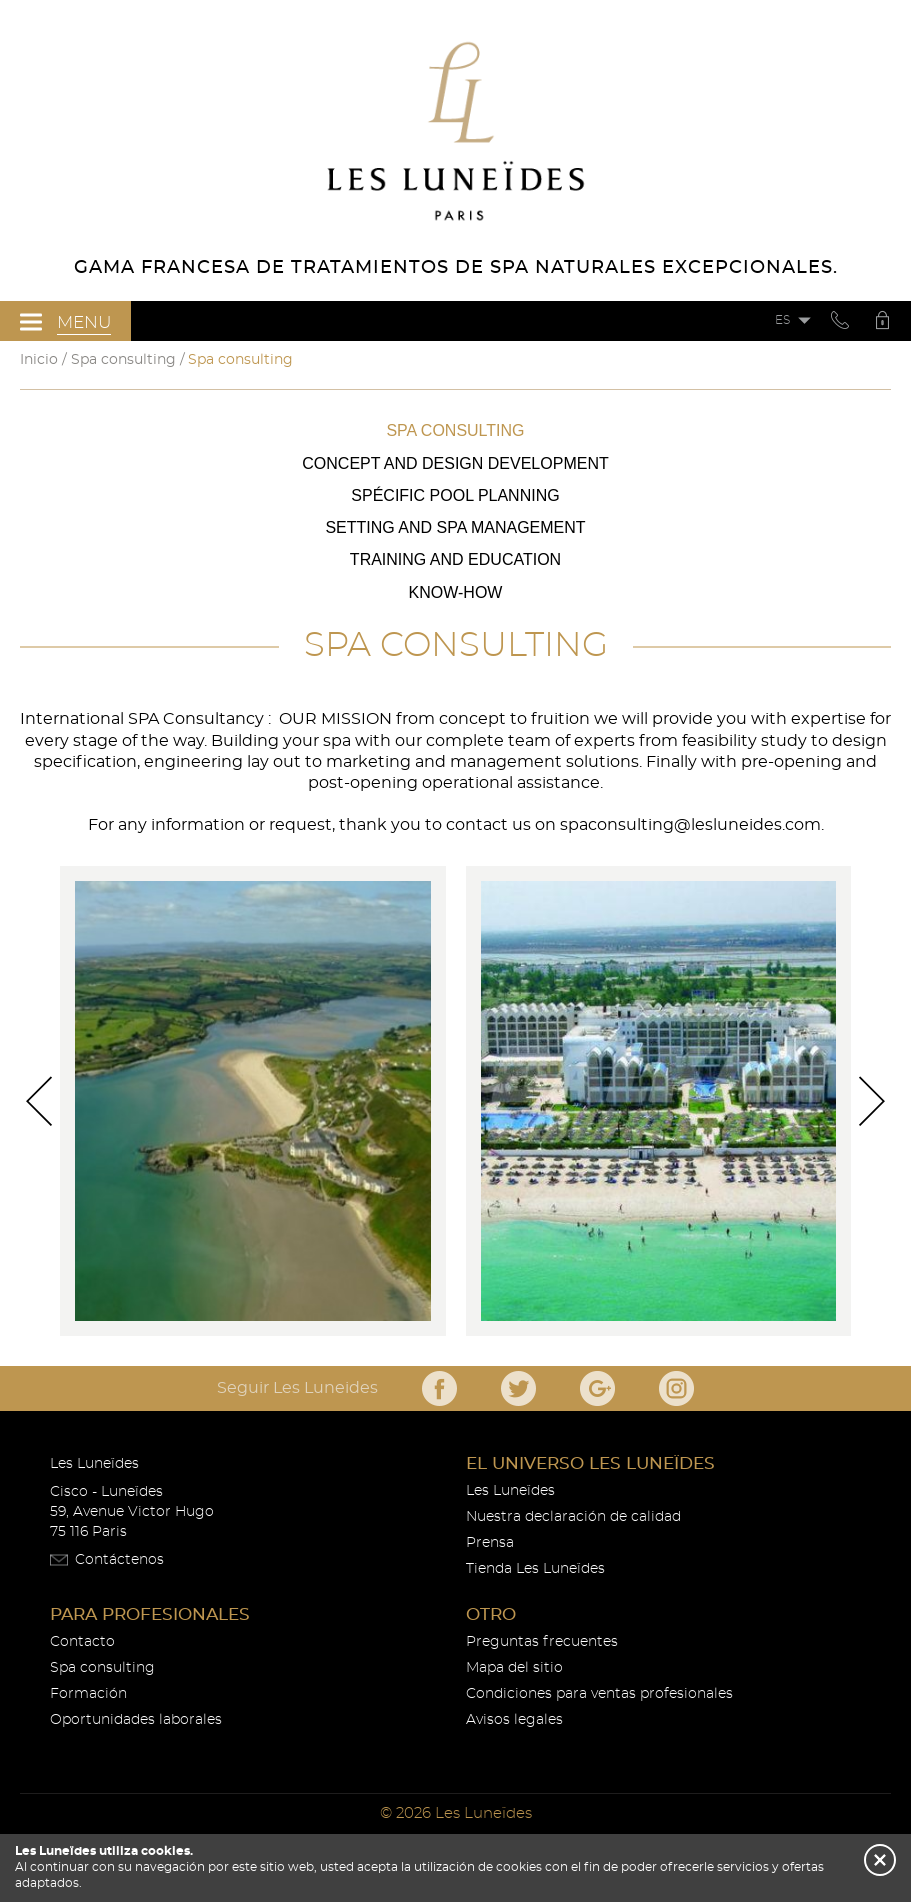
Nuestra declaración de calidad (573, 1517)
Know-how (456, 592)
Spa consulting (455, 430)
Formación (88, 1694)
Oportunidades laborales (136, 1720)
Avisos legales (514, 1720)
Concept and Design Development (455, 463)
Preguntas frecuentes (542, 1642)
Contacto (82, 1642)
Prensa (490, 1543)
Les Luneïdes (510, 1491)
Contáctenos (119, 1560)
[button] (880, 1860)
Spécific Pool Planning (455, 495)
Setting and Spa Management (455, 527)
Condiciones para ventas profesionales (599, 1694)
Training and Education (455, 559)
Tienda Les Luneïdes (535, 1569)
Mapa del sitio (514, 1668)
